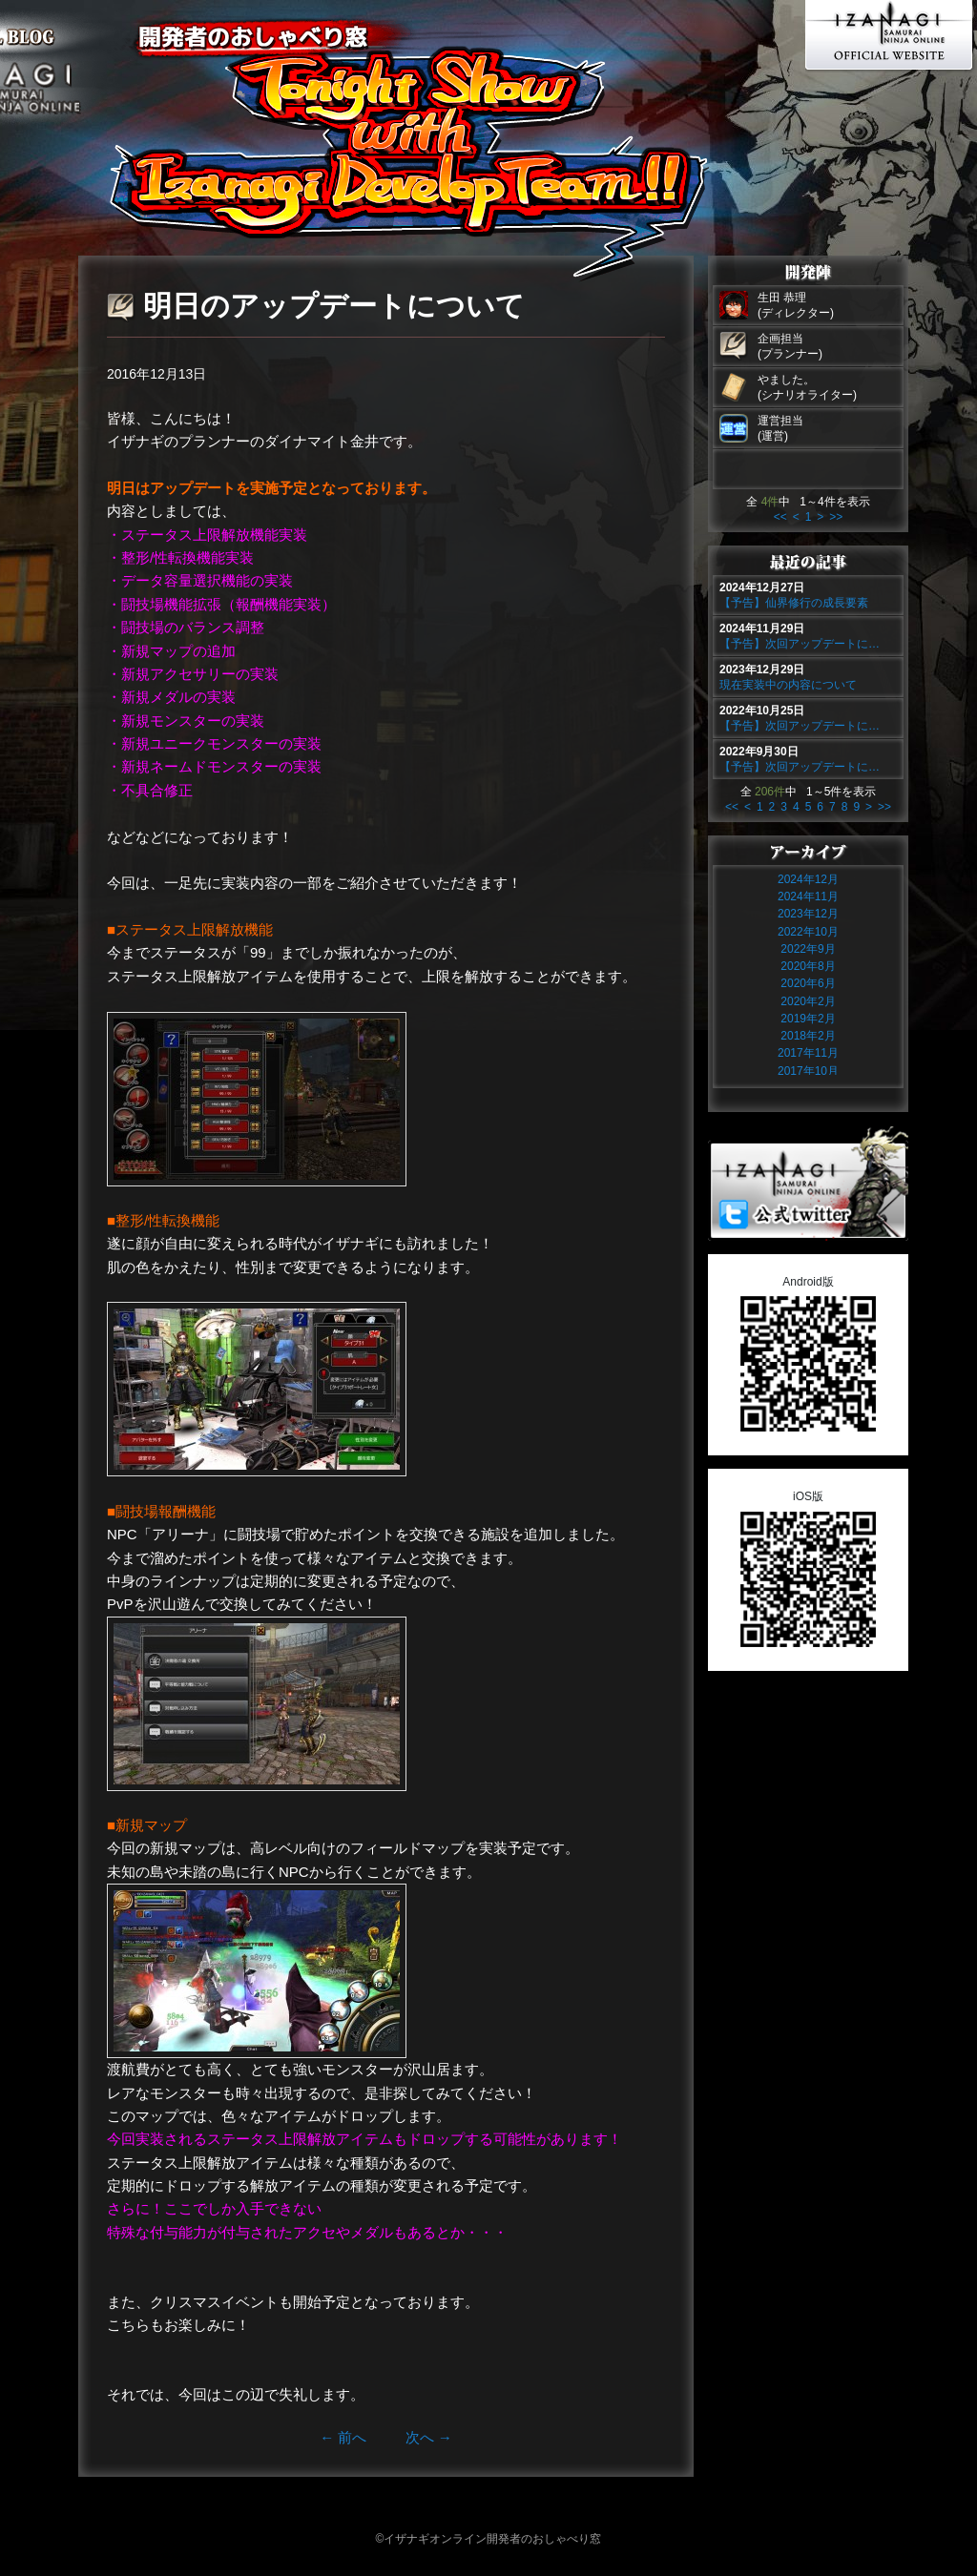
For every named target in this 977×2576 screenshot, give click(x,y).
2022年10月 (808, 931)
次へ (428, 2437)
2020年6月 (807, 983)
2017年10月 (808, 1071)
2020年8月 (807, 966)
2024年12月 (808, 879)
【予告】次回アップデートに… (799, 643)
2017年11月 (808, 1053)
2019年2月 (807, 1018)
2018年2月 (807, 1035)
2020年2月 (807, 1001)
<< (780, 517)
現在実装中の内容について (788, 684)
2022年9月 (807, 949)
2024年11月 (808, 896)
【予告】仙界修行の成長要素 (793, 602)
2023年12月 (808, 913)
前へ (343, 2437)
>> (835, 517)
